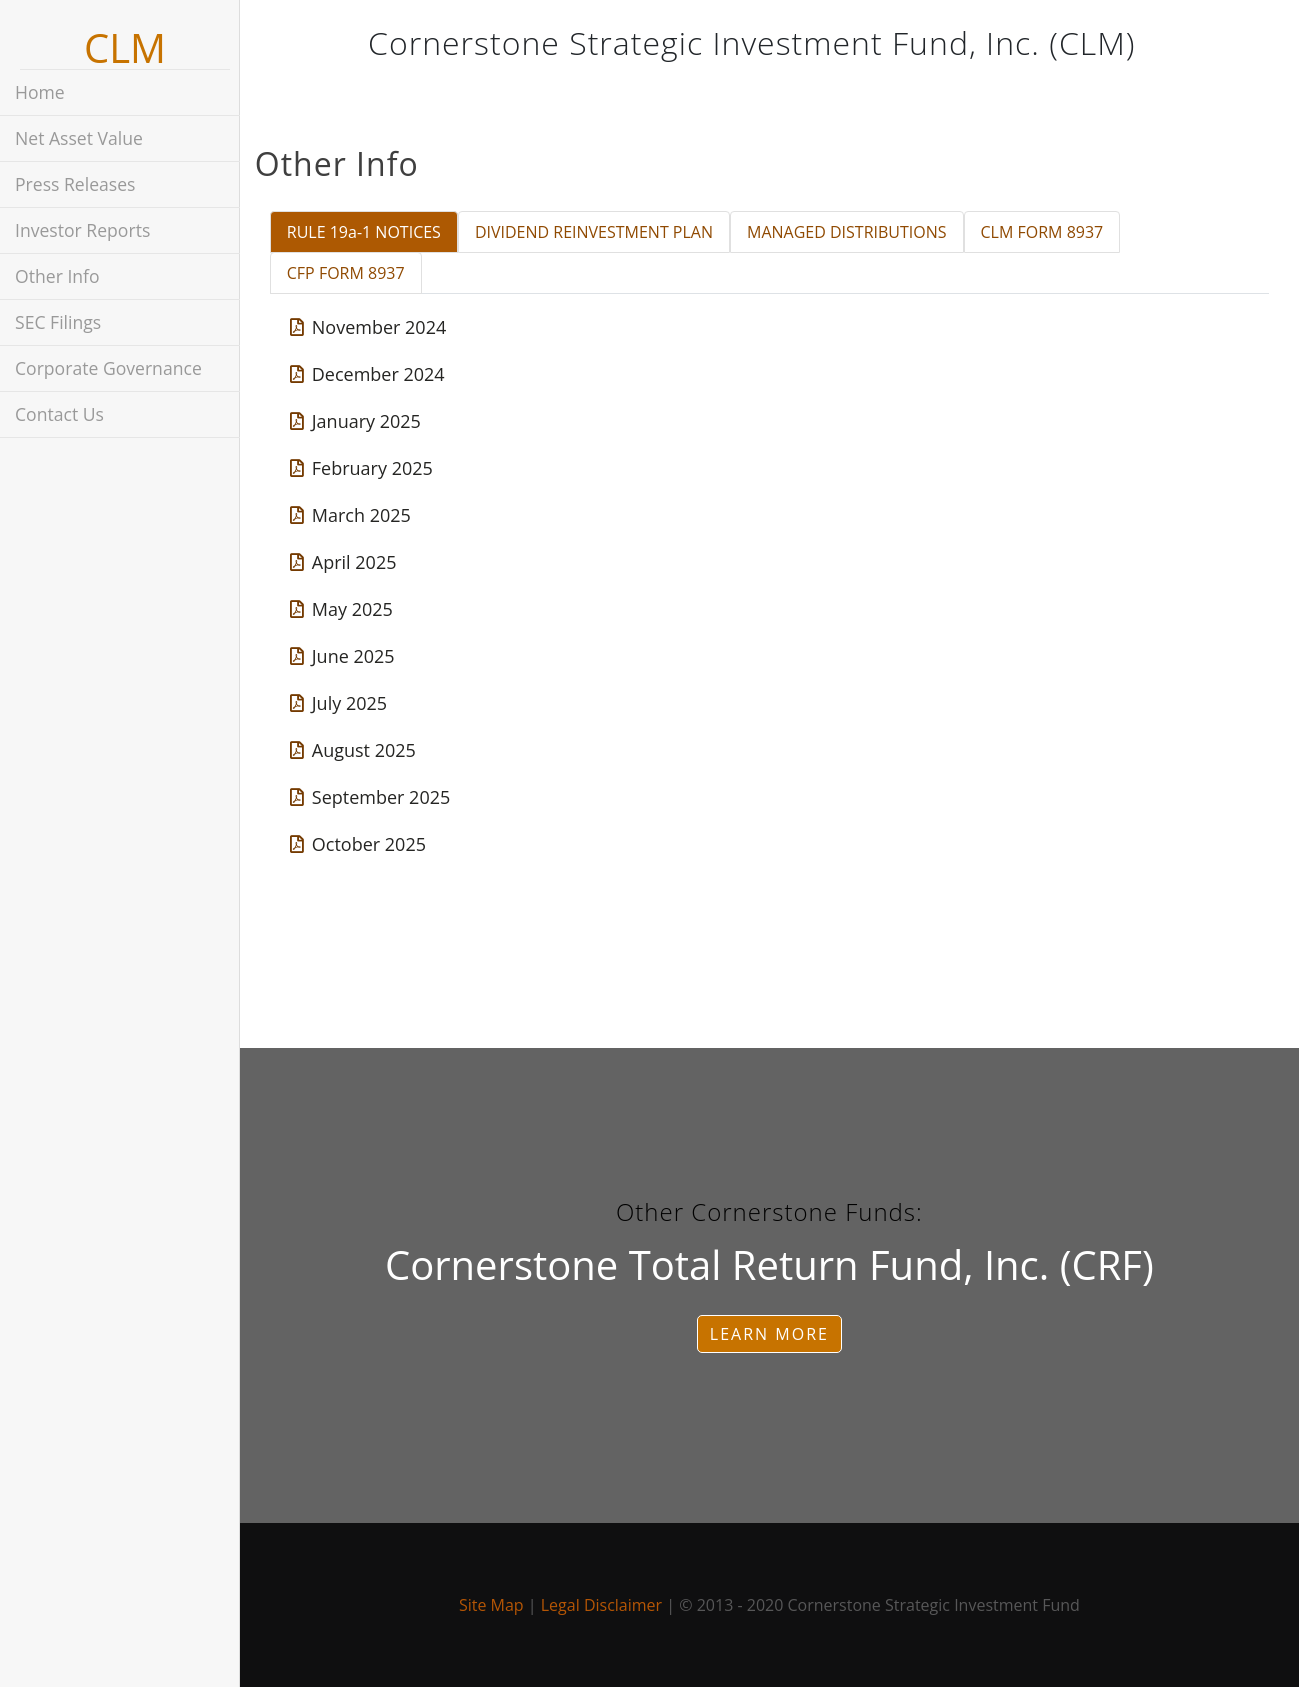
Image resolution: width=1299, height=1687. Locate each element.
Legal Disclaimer (606, 1605)
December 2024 (377, 374)
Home (40, 92)
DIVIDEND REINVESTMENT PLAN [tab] (604, 232)
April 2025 (353, 562)
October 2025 (368, 844)
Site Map (496, 1605)
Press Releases (75, 184)
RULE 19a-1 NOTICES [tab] (374, 232)
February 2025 (371, 468)
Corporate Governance (108, 368)
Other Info (57, 276)
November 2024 (378, 327)
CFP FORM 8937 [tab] (356, 273)
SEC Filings (58, 322)
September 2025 (380, 797)
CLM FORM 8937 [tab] (1052, 232)
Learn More (774, 1334)
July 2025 (348, 703)
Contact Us (59, 414)
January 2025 (365, 421)
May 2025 (351, 609)
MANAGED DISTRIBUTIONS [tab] (857, 232)
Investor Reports (82, 230)
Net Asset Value (79, 138)
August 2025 (363, 750)
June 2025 (352, 656)
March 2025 (360, 515)
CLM (125, 47)
